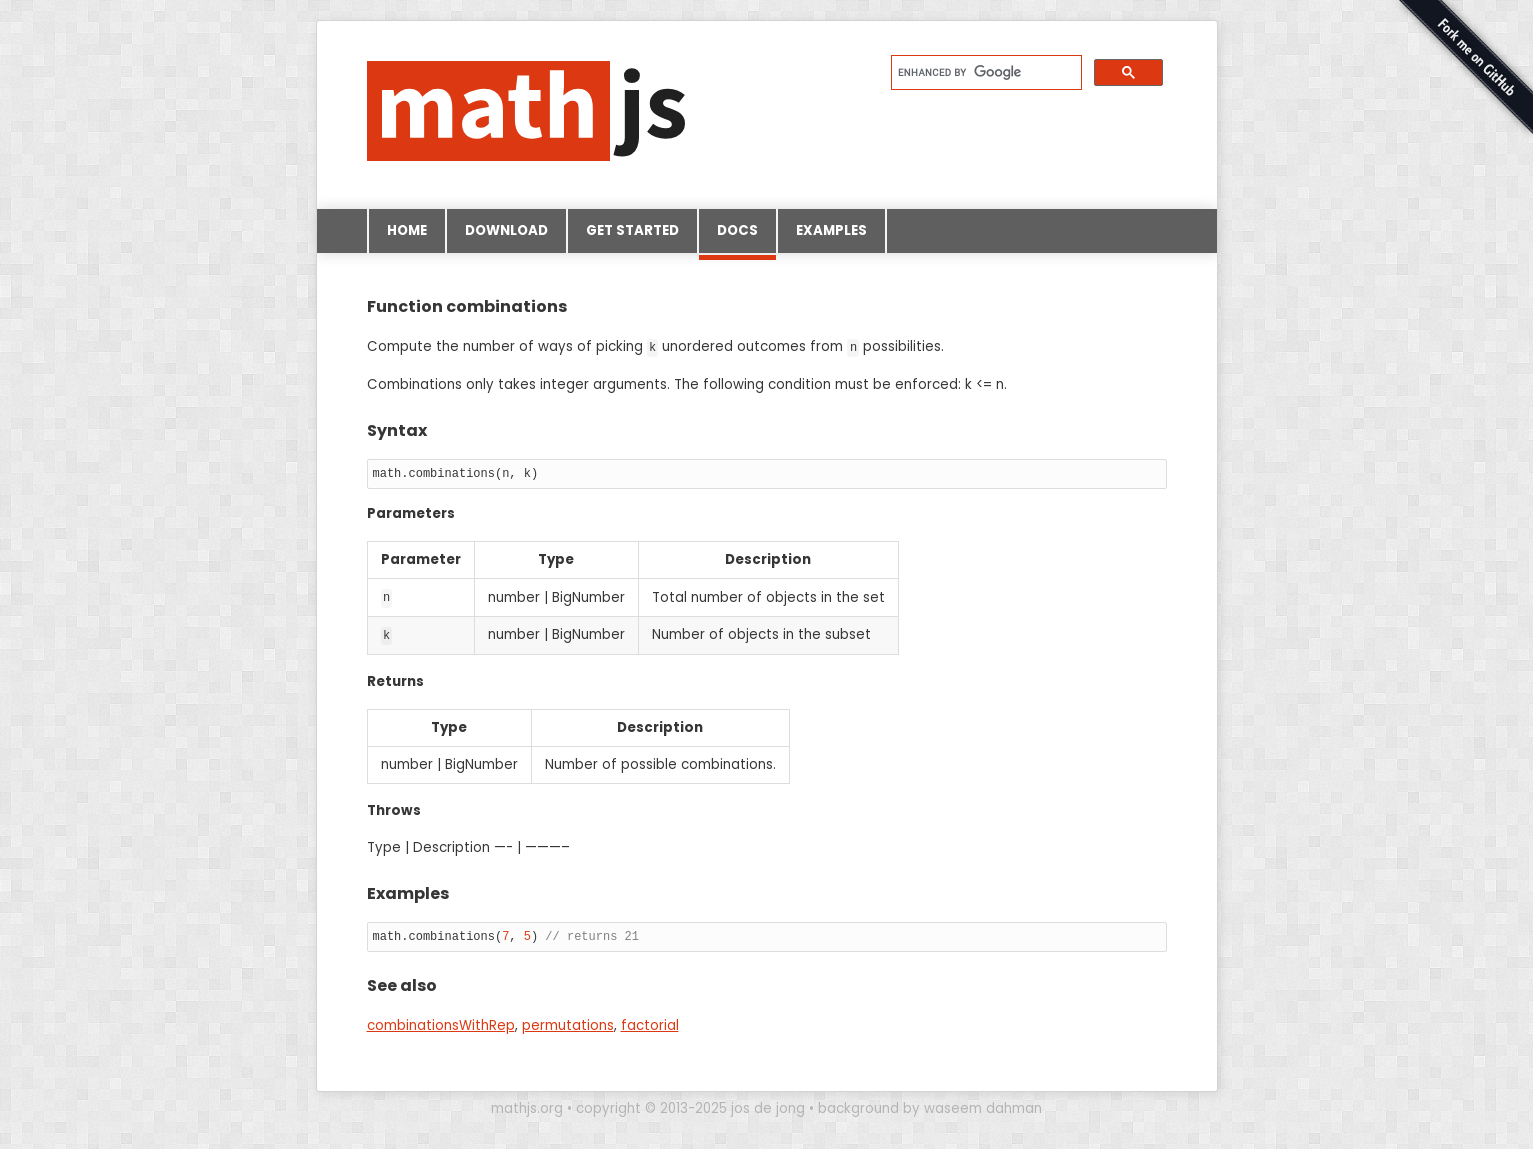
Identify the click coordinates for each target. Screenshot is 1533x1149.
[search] (984, 72)
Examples (831, 230)
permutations (568, 1023)
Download (506, 230)
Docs (737, 237)
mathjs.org (527, 1106)
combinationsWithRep (441, 1023)
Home (407, 230)
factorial (650, 1023)
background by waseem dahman (930, 1106)
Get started (632, 230)
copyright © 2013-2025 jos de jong (690, 1106)
